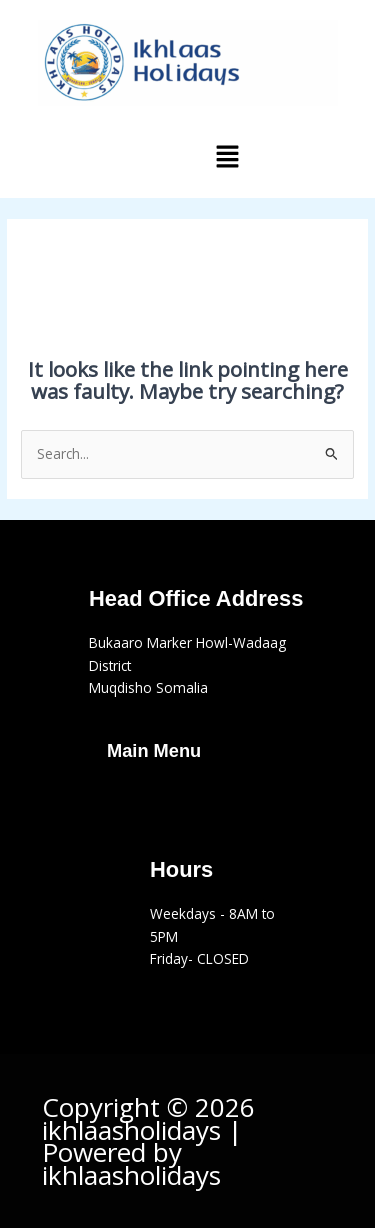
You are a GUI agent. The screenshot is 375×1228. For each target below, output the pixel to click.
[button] (227, 157)
